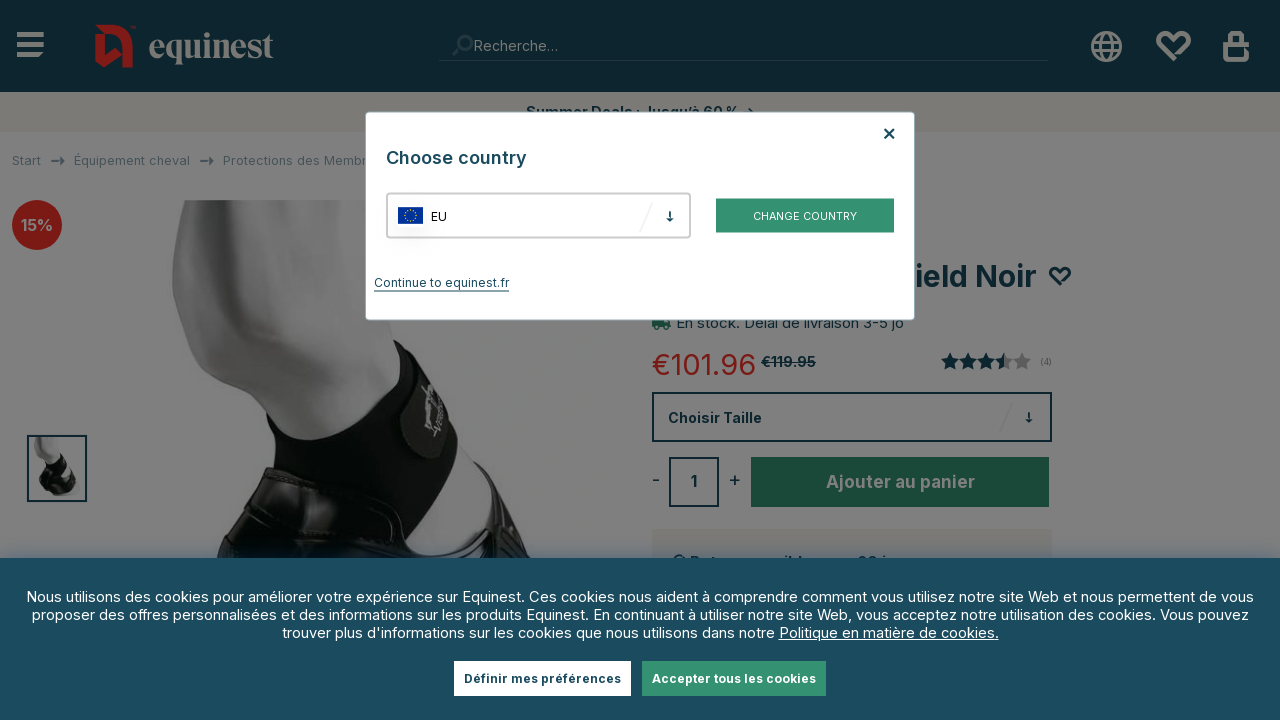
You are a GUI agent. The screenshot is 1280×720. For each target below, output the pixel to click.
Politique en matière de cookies (887, 633)
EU (439, 215)
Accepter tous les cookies (734, 678)
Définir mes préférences (542, 678)
